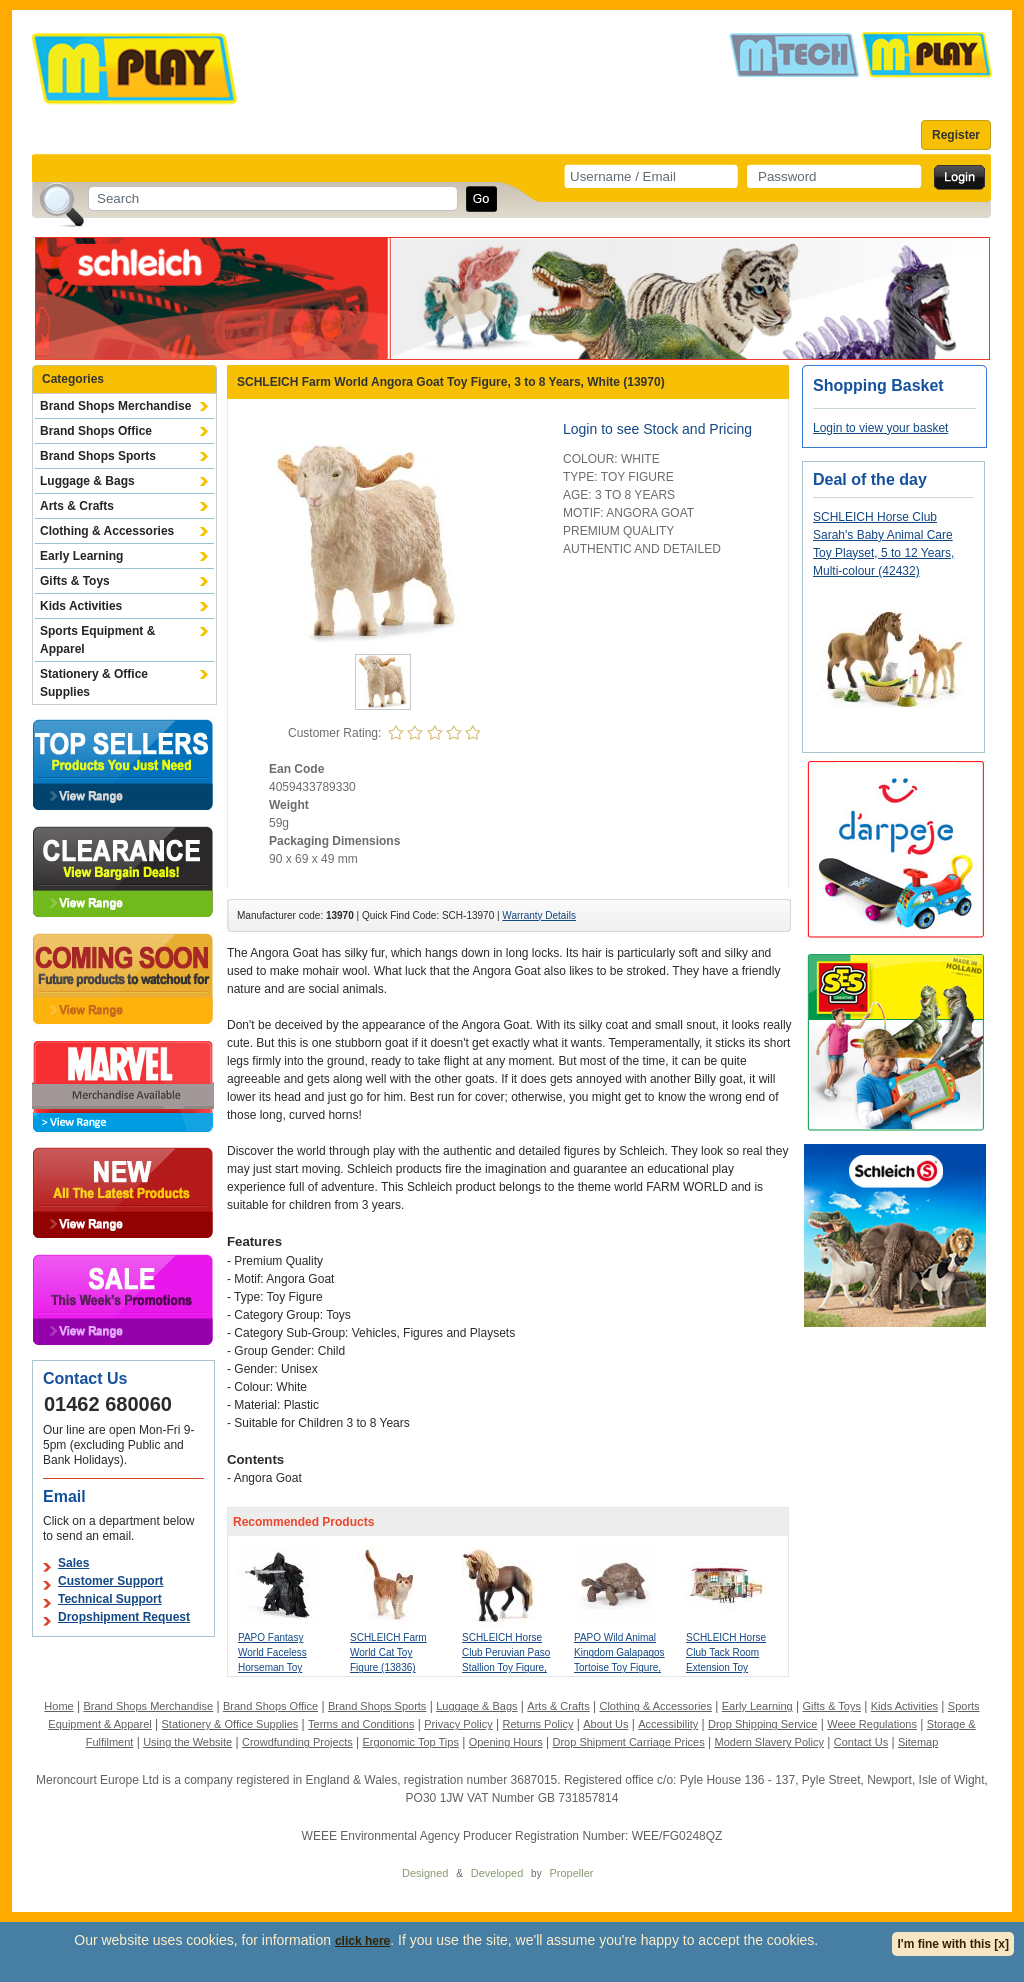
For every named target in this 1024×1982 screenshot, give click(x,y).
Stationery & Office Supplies (94, 683)
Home (58, 1706)
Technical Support (110, 1599)
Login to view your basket (880, 428)
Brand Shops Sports (98, 456)
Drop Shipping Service (762, 1724)
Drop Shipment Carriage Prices (628, 1742)
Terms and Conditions (361, 1724)
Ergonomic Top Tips (410, 1742)
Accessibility (668, 1724)
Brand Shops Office (96, 431)
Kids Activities (81, 606)
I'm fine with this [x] (953, 1944)
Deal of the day (870, 479)
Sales (73, 1563)
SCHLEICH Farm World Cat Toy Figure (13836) (388, 1652)
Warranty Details (539, 915)
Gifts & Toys (75, 581)
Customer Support (110, 1581)
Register (956, 135)
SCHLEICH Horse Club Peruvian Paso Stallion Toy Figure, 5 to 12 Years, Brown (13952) (506, 1667)
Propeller (571, 1873)
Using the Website (187, 1742)
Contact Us (861, 1742)
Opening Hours (506, 1742)
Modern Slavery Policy (769, 1742)
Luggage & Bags (87, 481)
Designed (425, 1873)
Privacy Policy (458, 1724)
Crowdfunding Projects (297, 1742)
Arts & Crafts (77, 506)
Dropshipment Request (124, 1617)
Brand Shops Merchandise (115, 406)
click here (362, 1941)
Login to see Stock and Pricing (657, 429)
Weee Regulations (872, 1724)
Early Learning (81, 556)
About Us (605, 1724)
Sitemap (918, 1742)
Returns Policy (538, 1724)
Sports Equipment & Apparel (97, 640)
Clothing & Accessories (107, 531)
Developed (497, 1873)
